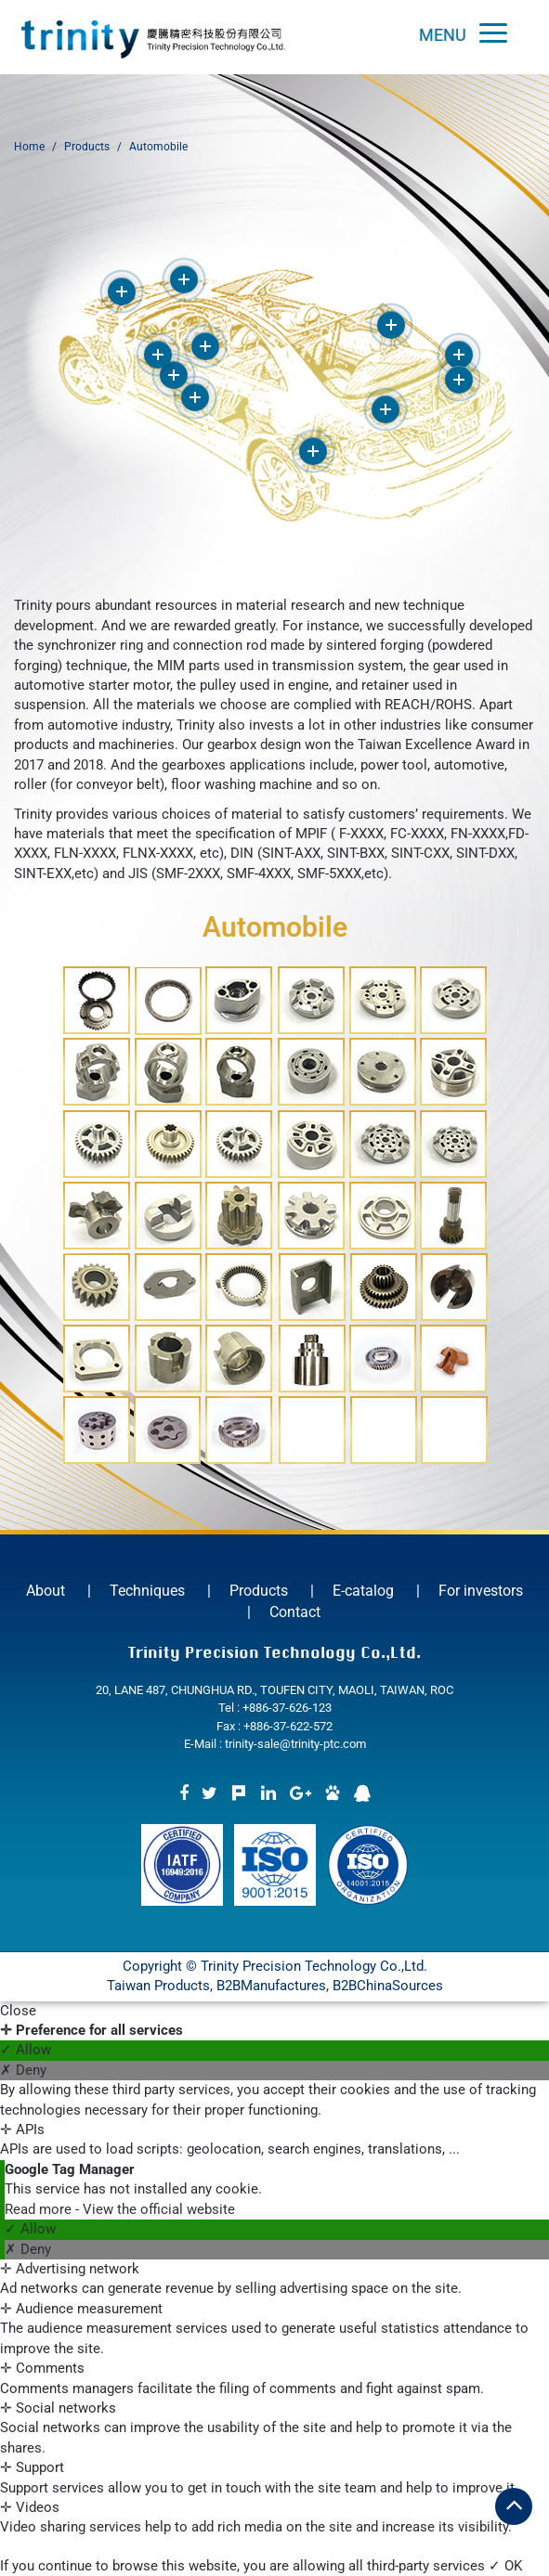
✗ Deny (23, 2070)
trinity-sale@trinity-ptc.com (295, 1744)
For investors (480, 1590)
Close (18, 2010)
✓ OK (505, 2565)
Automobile (158, 146)
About (45, 1590)
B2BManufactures (271, 1985)
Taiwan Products (158, 1985)
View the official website (159, 2209)
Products (87, 146)
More (122, 291)
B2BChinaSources (388, 1985)
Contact (294, 1612)
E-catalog (363, 1590)
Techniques (147, 1590)
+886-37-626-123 (287, 1708)
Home (29, 146)
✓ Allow (25, 2049)
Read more (40, 2209)
